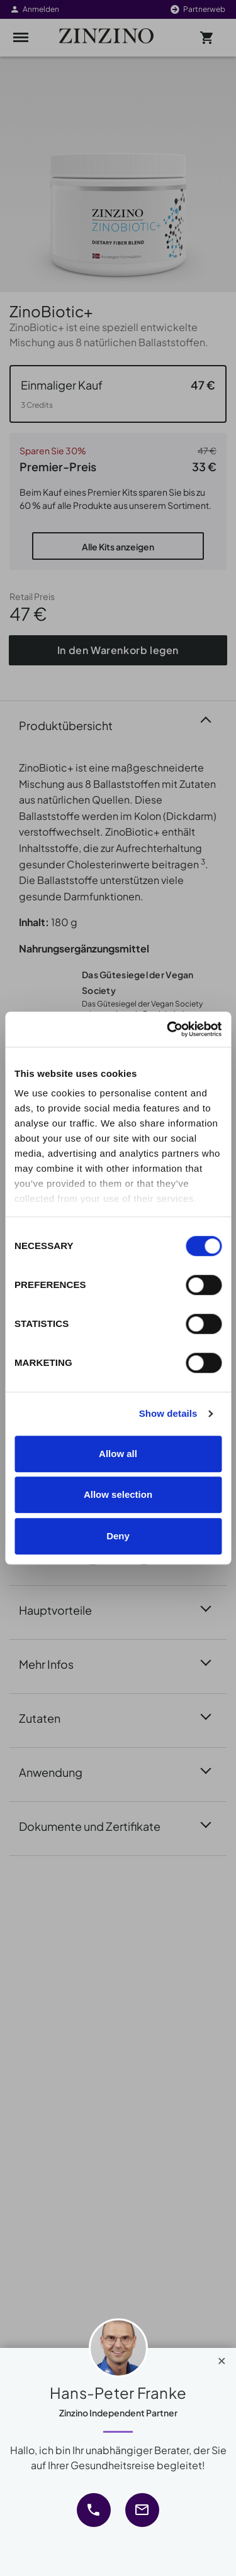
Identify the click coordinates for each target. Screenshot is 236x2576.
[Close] (222, 2358)
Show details (168, 1413)
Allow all (118, 1453)
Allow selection (118, 1494)
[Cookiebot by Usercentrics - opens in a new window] (168, 1029)
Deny (118, 1536)
